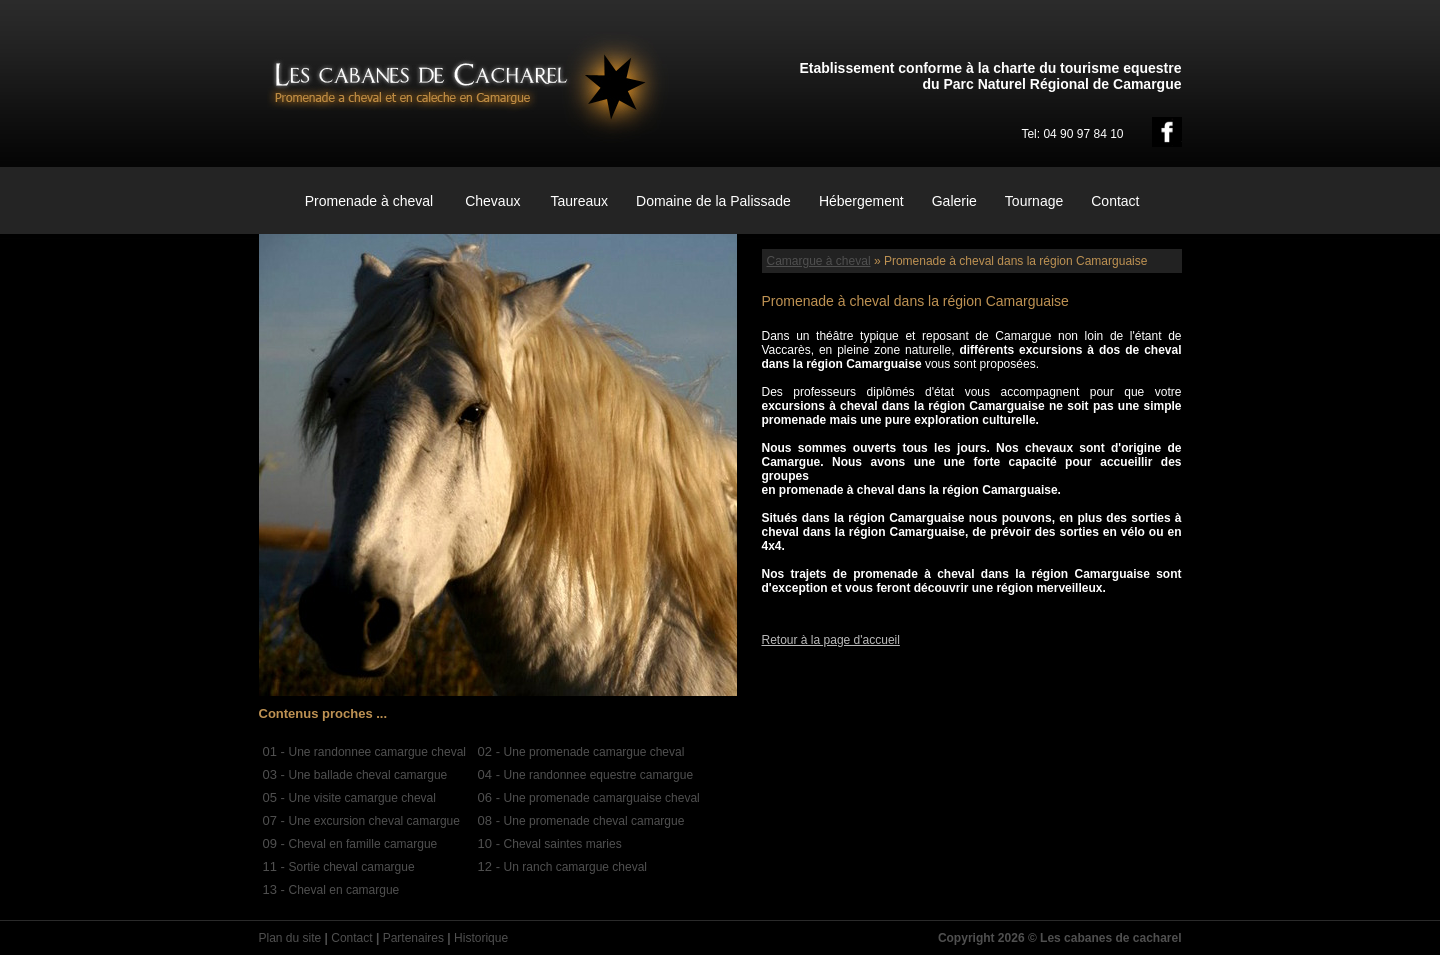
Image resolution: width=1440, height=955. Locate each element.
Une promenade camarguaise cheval (602, 798)
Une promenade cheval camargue (594, 821)
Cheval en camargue (344, 890)
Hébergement (861, 201)
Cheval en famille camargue (363, 844)
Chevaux (492, 201)
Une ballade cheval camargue (368, 775)
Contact (1115, 201)
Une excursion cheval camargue (374, 821)
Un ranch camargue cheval (575, 867)
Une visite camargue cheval (362, 798)
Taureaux (579, 201)
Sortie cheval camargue (352, 867)
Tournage (1034, 201)
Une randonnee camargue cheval (377, 752)
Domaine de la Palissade (713, 201)
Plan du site (290, 938)
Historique (481, 938)
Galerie (954, 201)
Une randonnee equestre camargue (598, 775)
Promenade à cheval (369, 201)
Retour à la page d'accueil (831, 640)
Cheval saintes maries (563, 844)
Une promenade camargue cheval (594, 752)
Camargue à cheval (819, 261)
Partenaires (413, 938)
